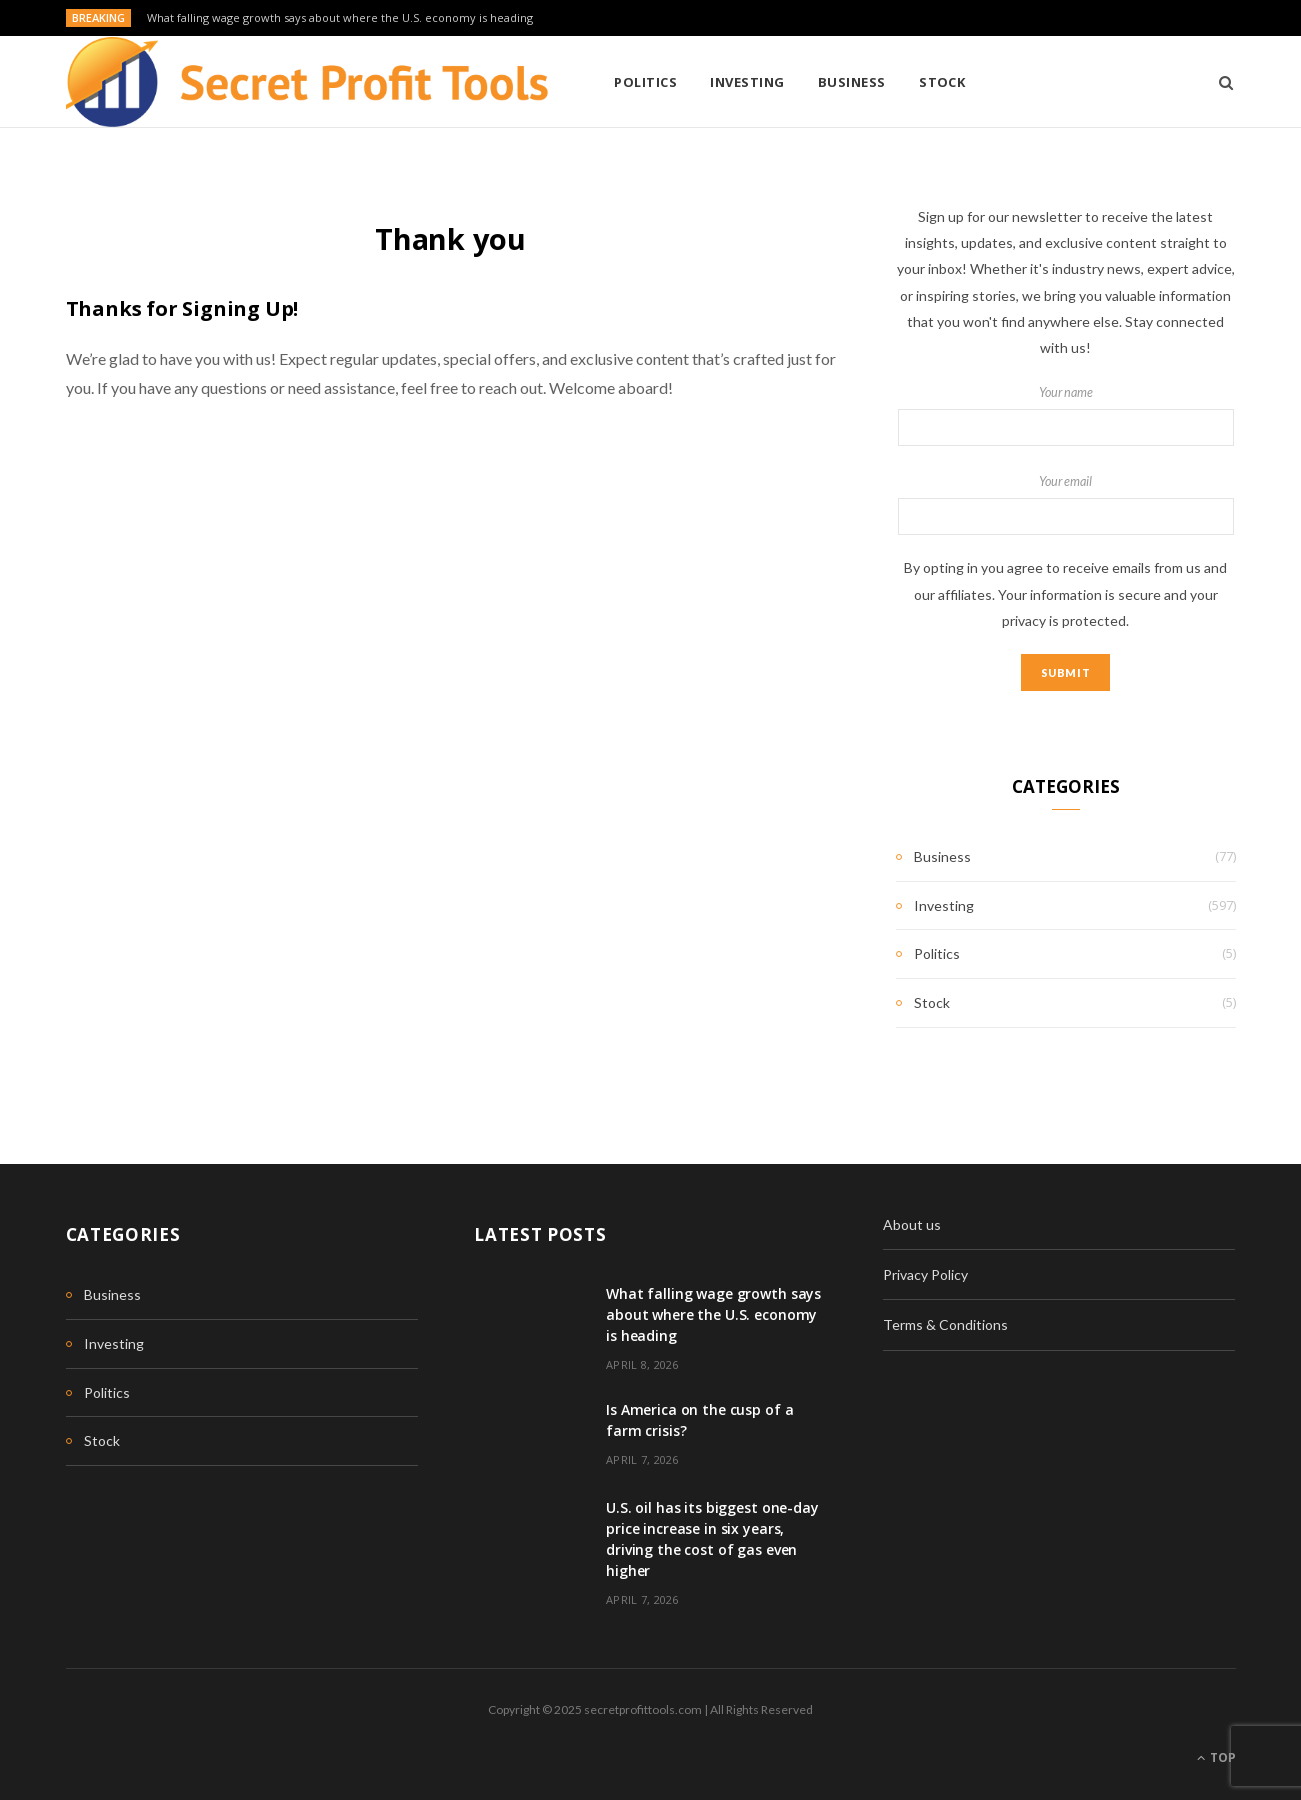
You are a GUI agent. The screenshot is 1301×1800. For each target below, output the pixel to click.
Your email (1066, 505)
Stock (942, 82)
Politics (645, 82)
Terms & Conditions (945, 1324)
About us (912, 1224)
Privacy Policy (925, 1274)
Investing (747, 82)
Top (1216, 1757)
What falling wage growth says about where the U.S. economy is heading (340, 18)
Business (852, 82)
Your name (1066, 416)
